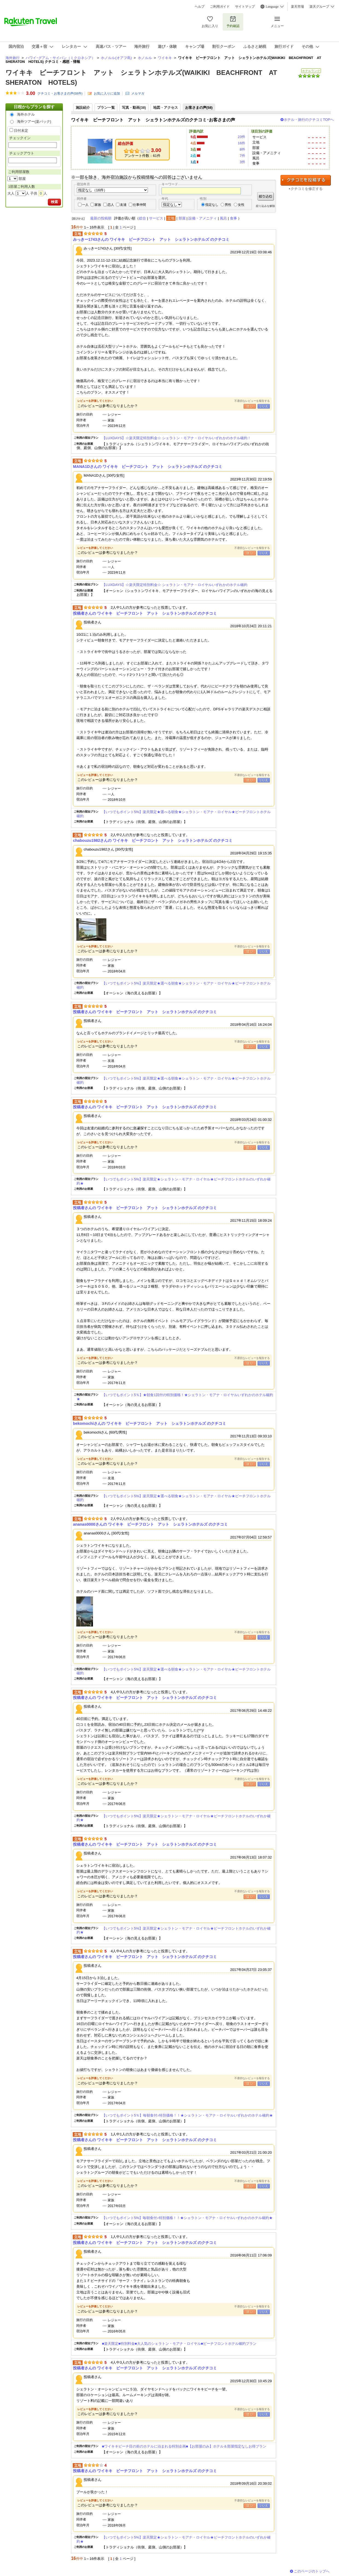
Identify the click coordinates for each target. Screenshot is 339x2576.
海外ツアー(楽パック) (34, 121)
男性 (228, 205)
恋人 (110, 205)
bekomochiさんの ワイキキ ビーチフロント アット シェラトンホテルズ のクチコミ (149, 1423)
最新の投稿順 (101, 218)
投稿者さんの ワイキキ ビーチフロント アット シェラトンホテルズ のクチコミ (145, 613)
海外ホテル (26, 114)
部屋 (182, 218)
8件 (242, 149)
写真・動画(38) (134, 107)
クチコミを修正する (307, 189)
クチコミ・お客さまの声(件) (60, 93)
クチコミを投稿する (305, 180)
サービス (156, 218)
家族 (98, 205)
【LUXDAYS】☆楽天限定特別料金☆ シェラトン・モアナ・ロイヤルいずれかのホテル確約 (174, 585)
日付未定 (21, 130)
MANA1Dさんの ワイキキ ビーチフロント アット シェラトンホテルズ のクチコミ (147, 466)
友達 (123, 205)
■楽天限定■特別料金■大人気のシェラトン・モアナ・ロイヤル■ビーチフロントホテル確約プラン (179, 2343)
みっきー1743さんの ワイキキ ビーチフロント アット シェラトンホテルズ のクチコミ (151, 239)
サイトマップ (245, 6)
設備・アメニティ (202, 218)
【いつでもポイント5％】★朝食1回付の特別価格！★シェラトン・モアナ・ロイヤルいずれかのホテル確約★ (175, 1397)
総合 (142, 218)
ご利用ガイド (220, 6)
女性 (241, 205)
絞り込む (265, 196)
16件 (241, 143)
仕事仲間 (139, 205)
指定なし (211, 205)
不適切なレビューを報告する (252, 400)
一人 (85, 205)
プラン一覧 (106, 107)
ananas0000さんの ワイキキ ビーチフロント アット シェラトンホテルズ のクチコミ (150, 1524)
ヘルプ (199, 6)
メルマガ (137, 93)
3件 (242, 162)
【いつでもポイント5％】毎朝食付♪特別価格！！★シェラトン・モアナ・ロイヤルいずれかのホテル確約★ (187, 2115)
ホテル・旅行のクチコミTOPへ (309, 120)
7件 (242, 156)
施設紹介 (83, 107)
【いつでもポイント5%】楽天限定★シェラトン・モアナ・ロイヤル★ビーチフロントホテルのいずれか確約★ (174, 1181)
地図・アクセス (165, 107)
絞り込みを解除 (265, 205)
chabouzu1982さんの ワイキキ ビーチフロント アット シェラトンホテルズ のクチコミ (152, 840)
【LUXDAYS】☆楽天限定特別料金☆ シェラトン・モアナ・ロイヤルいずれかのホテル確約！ (176, 438)
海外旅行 (12, 58)
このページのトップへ (311, 2571)
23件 (241, 137)
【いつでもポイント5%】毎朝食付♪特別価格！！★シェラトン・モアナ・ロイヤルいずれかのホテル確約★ (187, 2218)
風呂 (223, 218)
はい (250, 406)
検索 (54, 202)
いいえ (264, 406)
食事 (233, 218)
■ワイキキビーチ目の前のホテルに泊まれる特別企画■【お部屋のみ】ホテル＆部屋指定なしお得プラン (184, 2446)
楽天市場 (297, 6)
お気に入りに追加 (107, 93)
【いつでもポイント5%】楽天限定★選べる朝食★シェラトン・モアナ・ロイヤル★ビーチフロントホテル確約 (174, 814)
